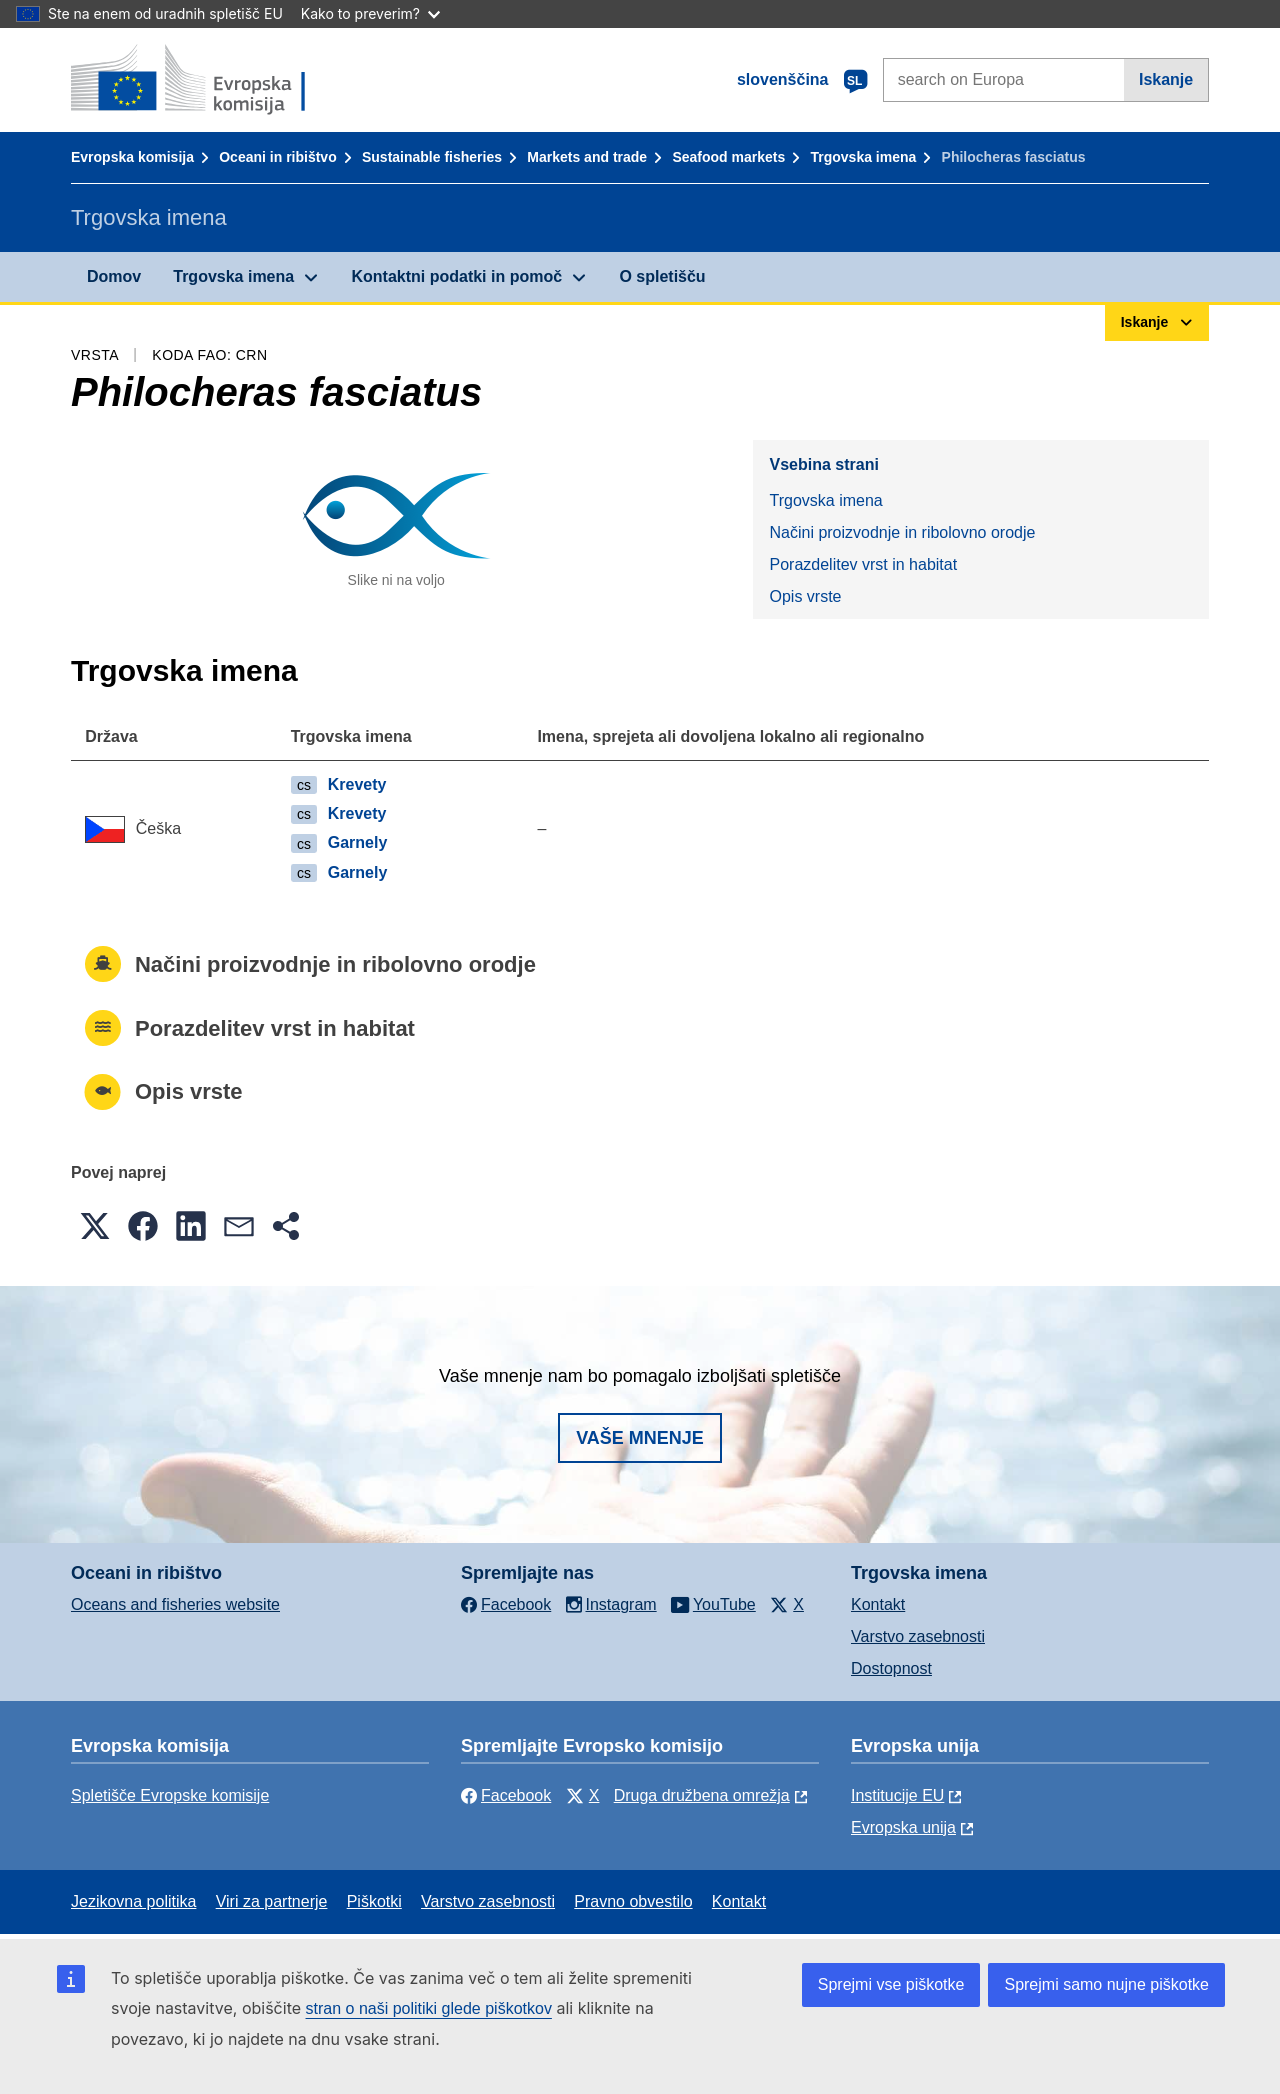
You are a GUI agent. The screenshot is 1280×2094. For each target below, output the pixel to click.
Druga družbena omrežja (702, 1795)
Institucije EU (897, 1795)
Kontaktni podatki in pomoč (456, 276)
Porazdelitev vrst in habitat (863, 564)
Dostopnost (891, 1668)
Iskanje (1166, 79)
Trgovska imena (863, 157)
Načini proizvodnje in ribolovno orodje (902, 532)
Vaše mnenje (640, 1438)
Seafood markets (728, 157)
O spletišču (662, 276)
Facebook (506, 1795)
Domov (114, 276)
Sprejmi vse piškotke (891, 1984)
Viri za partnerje (272, 1901)
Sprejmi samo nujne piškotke (1106, 1984)
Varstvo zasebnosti (918, 1636)
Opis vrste (805, 596)
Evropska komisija (132, 157)
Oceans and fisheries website (175, 1604)
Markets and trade (587, 157)
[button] (95, 1226)
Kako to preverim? (370, 13)
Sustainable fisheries (432, 157)
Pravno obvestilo (633, 1901)
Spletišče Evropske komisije (170, 1795)
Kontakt (878, 1604)
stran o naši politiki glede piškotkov (429, 2008)
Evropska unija (903, 1827)
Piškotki (374, 1901)
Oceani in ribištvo (277, 157)
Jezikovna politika (133, 1901)
